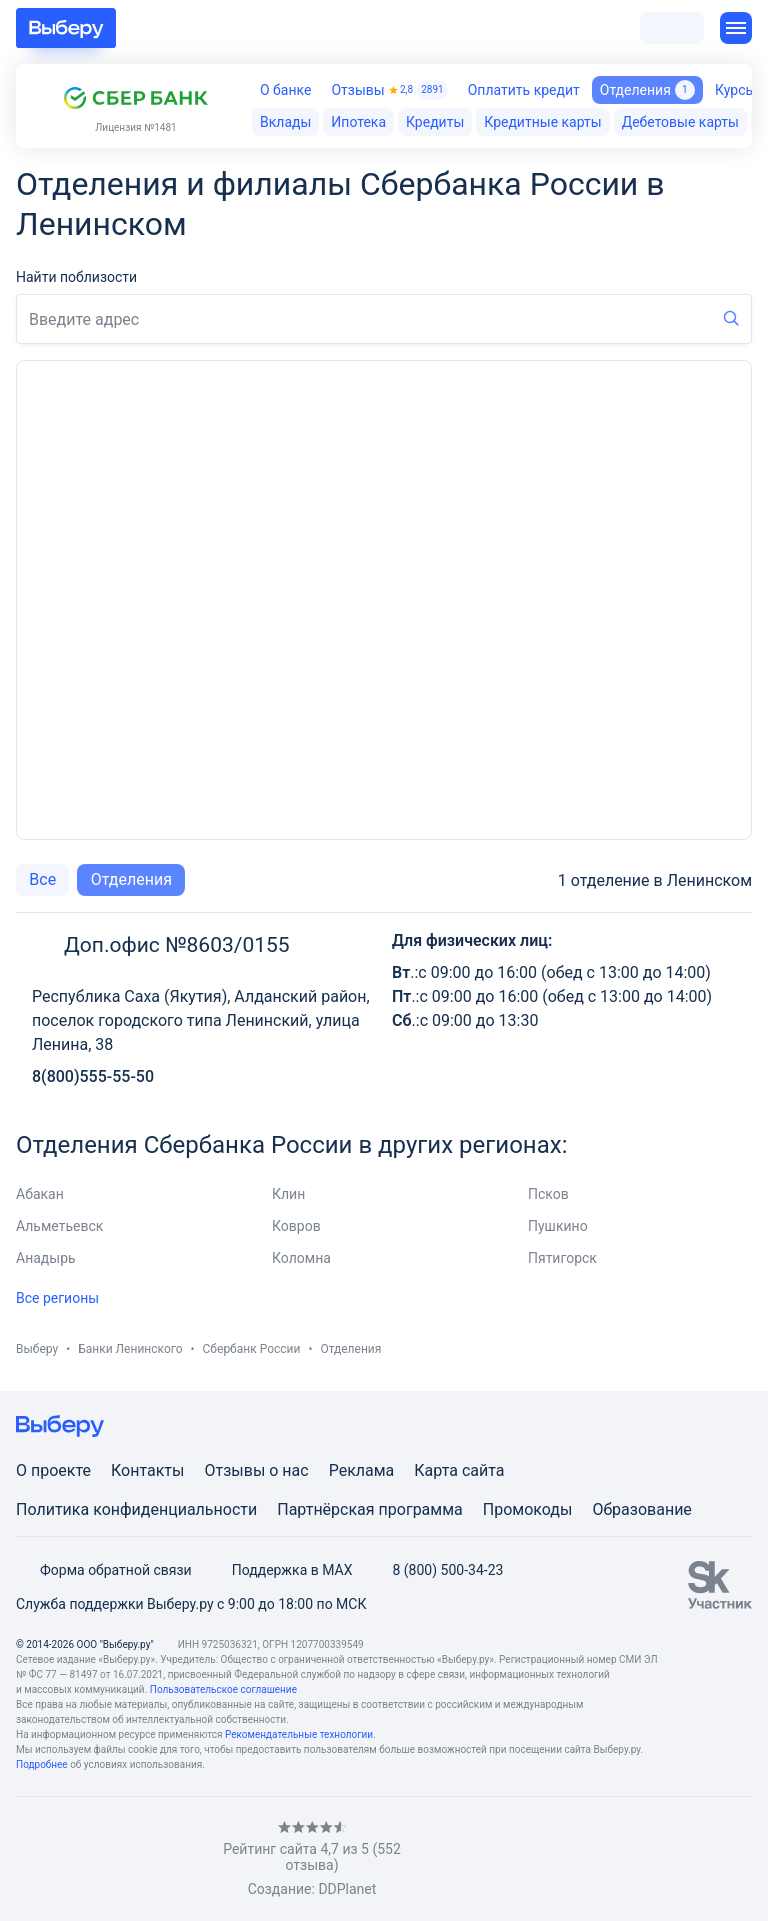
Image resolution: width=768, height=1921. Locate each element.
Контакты (147, 1470)
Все (42, 879)
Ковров (296, 1226)
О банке (285, 90)
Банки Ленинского (130, 1349)
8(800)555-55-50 (93, 1076)
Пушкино (558, 1226)
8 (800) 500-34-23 (435, 1570)
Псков (548, 1194)
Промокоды (528, 1509)
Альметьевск (59, 1226)
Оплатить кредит (524, 90)
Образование (641, 1509)
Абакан (40, 1194)
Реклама (362, 1470)
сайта (483, 1470)
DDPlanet (347, 1889)
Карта (436, 1470)
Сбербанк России (252, 1349)
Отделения (131, 879)
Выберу (37, 1349)
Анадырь (46, 1258)
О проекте (53, 1470)
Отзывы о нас (256, 1470)
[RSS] (184, 1858)
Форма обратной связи (104, 1570)
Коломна (301, 1258)
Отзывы (389, 90)
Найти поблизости (76, 277)
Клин (288, 1194)
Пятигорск (562, 1258)
